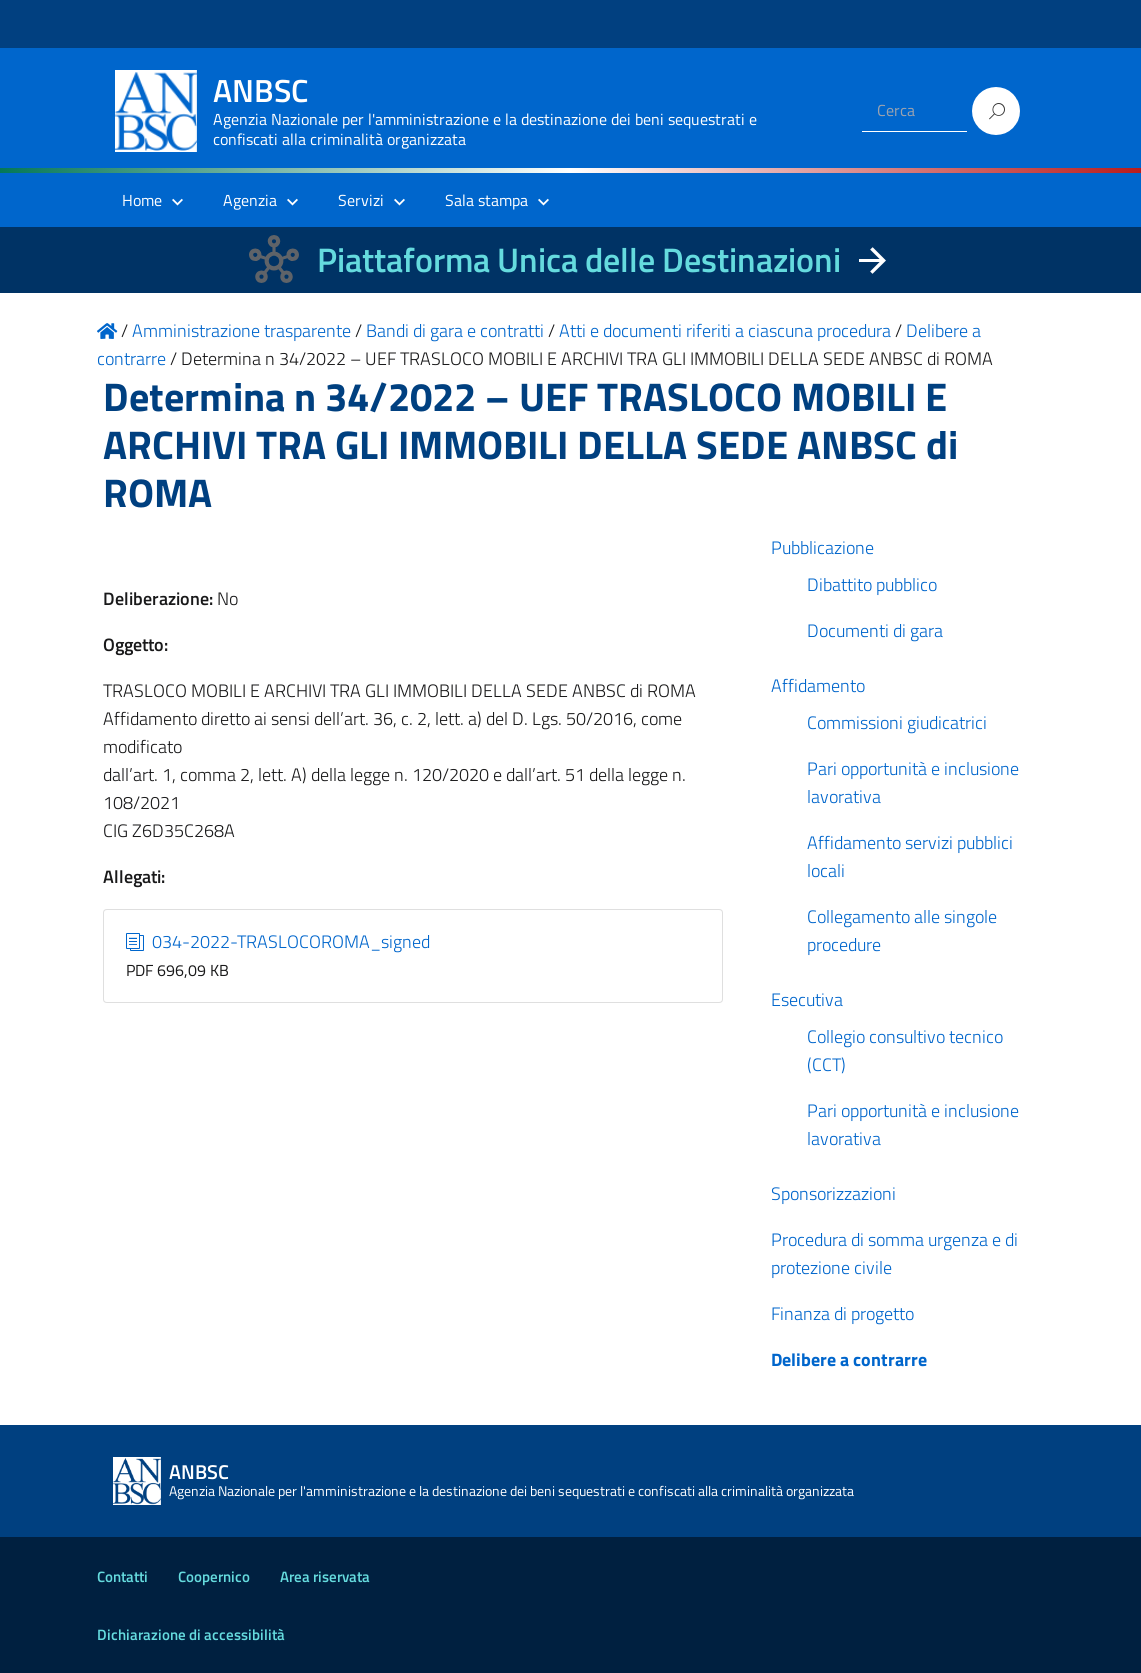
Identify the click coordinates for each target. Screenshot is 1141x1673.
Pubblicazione (822, 547)
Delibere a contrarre (849, 1359)
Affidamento (818, 685)
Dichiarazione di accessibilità (191, 1634)
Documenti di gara (875, 630)
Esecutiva (807, 999)
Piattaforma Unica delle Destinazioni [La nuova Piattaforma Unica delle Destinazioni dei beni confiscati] (579, 259)
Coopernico (214, 1576)
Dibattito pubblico (872, 584)
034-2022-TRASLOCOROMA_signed (278, 941)
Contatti (122, 1576)
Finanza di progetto (842, 1313)
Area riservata (325, 1576)
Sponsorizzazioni (833, 1193)
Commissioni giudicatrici (897, 722)
